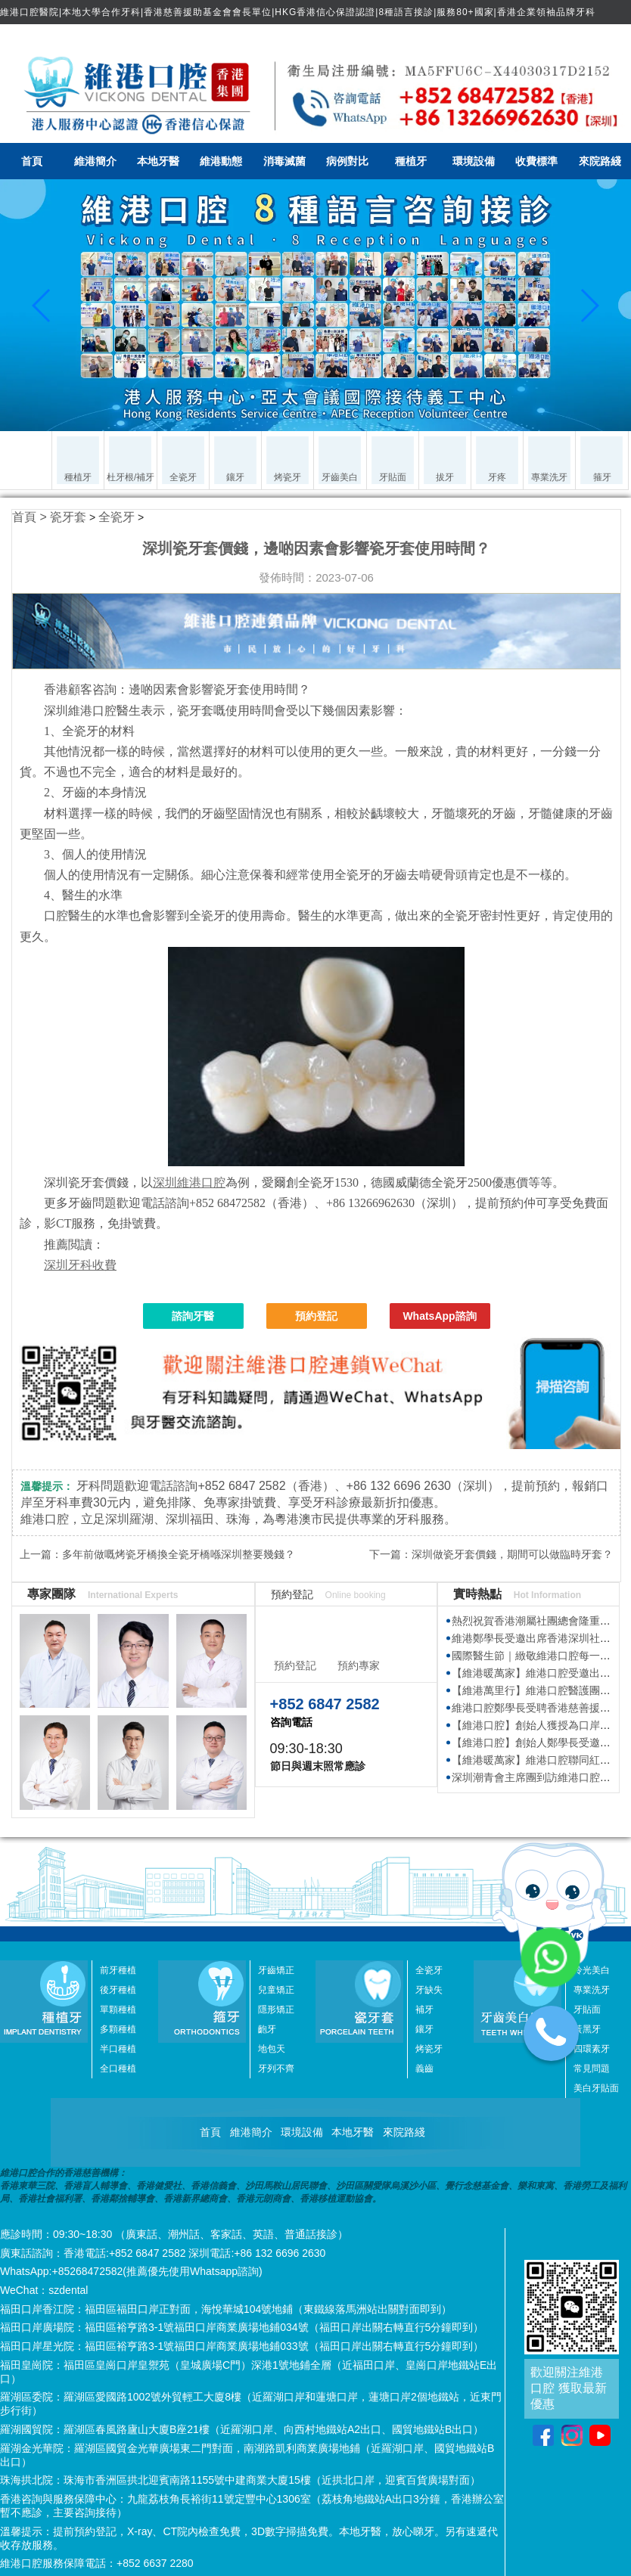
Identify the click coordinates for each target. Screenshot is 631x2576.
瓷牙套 (68, 517)
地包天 (271, 2049)
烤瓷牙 (429, 2049)
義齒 (424, 2068)
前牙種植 (118, 1970)
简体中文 (598, 36)
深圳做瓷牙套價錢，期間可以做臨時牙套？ (512, 1554)
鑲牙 (424, 2029)
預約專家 (358, 1665)
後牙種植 (118, 1990)
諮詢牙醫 (193, 1316)
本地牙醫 (158, 161)
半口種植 (118, 2049)
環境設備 (473, 161)
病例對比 (347, 161)
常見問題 (591, 2068)
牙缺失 (429, 1990)
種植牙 (411, 161)
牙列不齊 (276, 2068)
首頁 (31, 161)
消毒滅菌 (284, 161)
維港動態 (221, 161)
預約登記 (316, 1316)
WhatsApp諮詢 (439, 1316)
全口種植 (118, 2068)
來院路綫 (600, 161)
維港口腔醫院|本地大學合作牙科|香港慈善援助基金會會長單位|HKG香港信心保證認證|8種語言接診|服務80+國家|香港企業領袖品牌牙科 (297, 12)
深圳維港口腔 (189, 1182)
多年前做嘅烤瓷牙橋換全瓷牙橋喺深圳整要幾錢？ (178, 1554)
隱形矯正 (276, 2009)
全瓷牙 (116, 517)
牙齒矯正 (276, 1970)
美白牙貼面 (596, 2088)
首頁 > (31, 517)
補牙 (424, 2009)
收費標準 (536, 161)
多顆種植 (118, 2029)
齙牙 (267, 2029)
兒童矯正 (276, 1990)
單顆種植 (118, 2009)
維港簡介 (95, 161)
